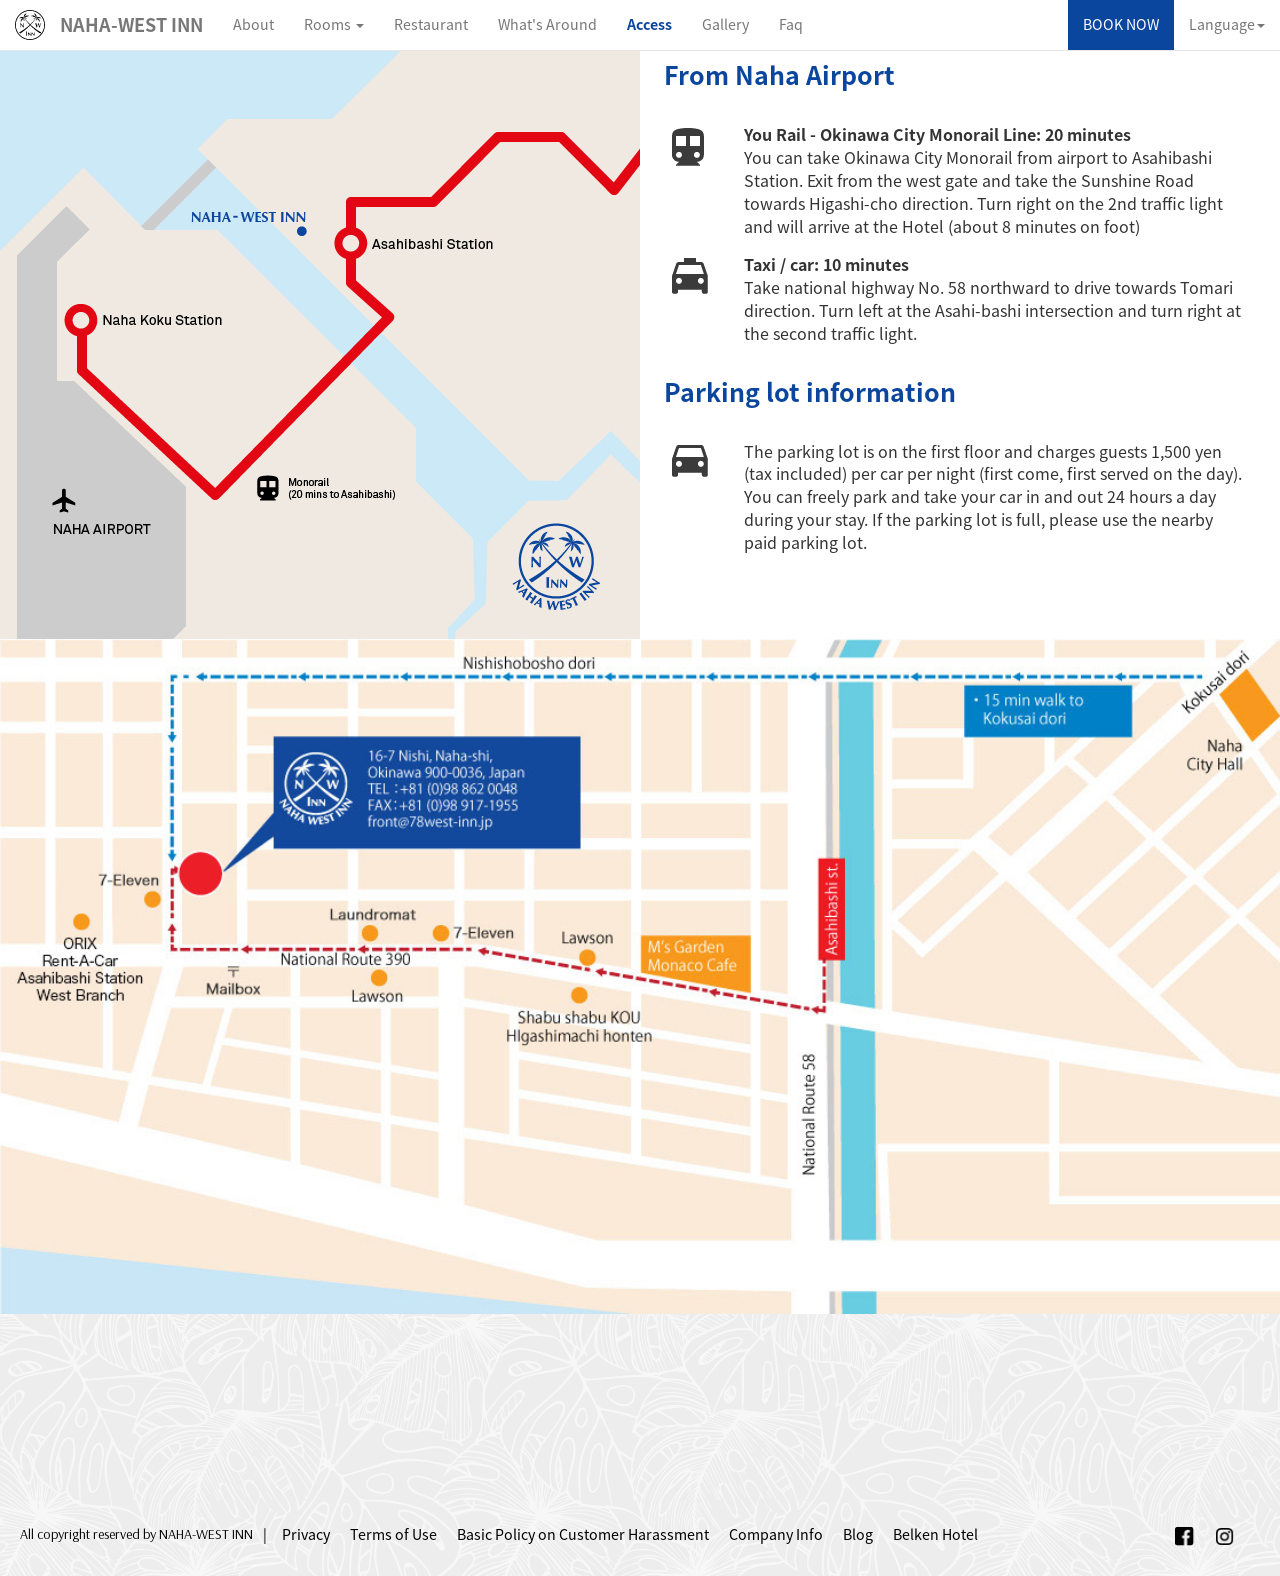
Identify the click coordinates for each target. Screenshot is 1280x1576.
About (253, 24)
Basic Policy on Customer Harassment (583, 1534)
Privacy (306, 1534)
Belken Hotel (935, 1534)
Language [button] (1227, 24)
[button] (334, 25)
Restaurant (431, 24)
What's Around (547, 24)
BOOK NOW (1121, 24)
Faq (791, 24)
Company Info (776, 1534)
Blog (858, 1534)
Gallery (725, 24)
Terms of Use (393, 1534)
